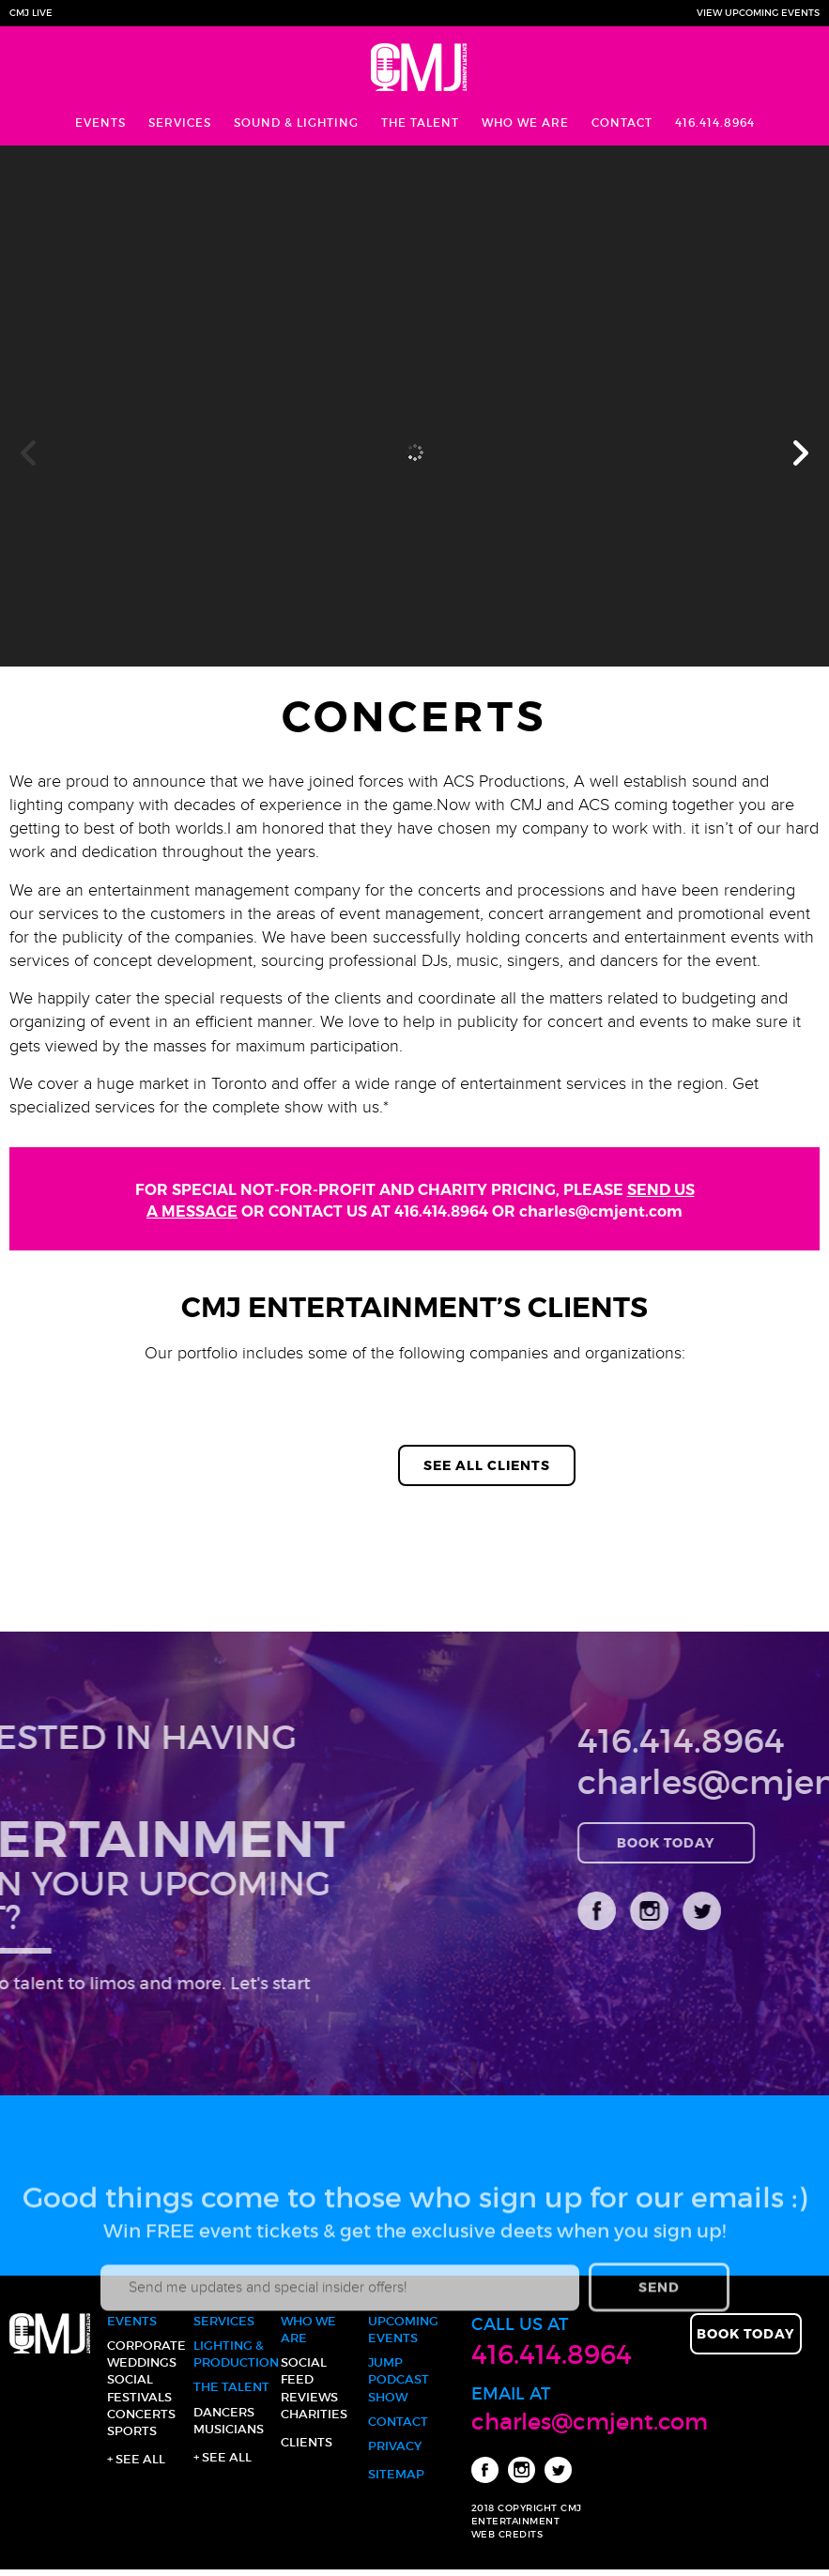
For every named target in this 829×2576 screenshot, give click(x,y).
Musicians (228, 2429)
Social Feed (304, 2370)
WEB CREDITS (507, 2534)
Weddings (142, 2362)
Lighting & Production (233, 2354)
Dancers (223, 2412)
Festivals (139, 2397)
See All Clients (486, 1465)
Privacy (395, 2446)
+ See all (136, 2459)
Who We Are (525, 122)
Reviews (309, 2397)
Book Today (746, 2333)
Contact (621, 122)
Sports (132, 2431)
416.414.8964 (715, 122)
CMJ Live (31, 13)
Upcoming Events (403, 2329)
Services (179, 122)
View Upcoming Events (758, 13)
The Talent (420, 122)
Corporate (146, 2346)
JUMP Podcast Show (398, 2379)
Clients (306, 2442)
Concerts (141, 2414)
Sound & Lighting (296, 122)
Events (100, 122)
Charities (314, 2414)
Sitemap (396, 2474)
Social (130, 2379)
